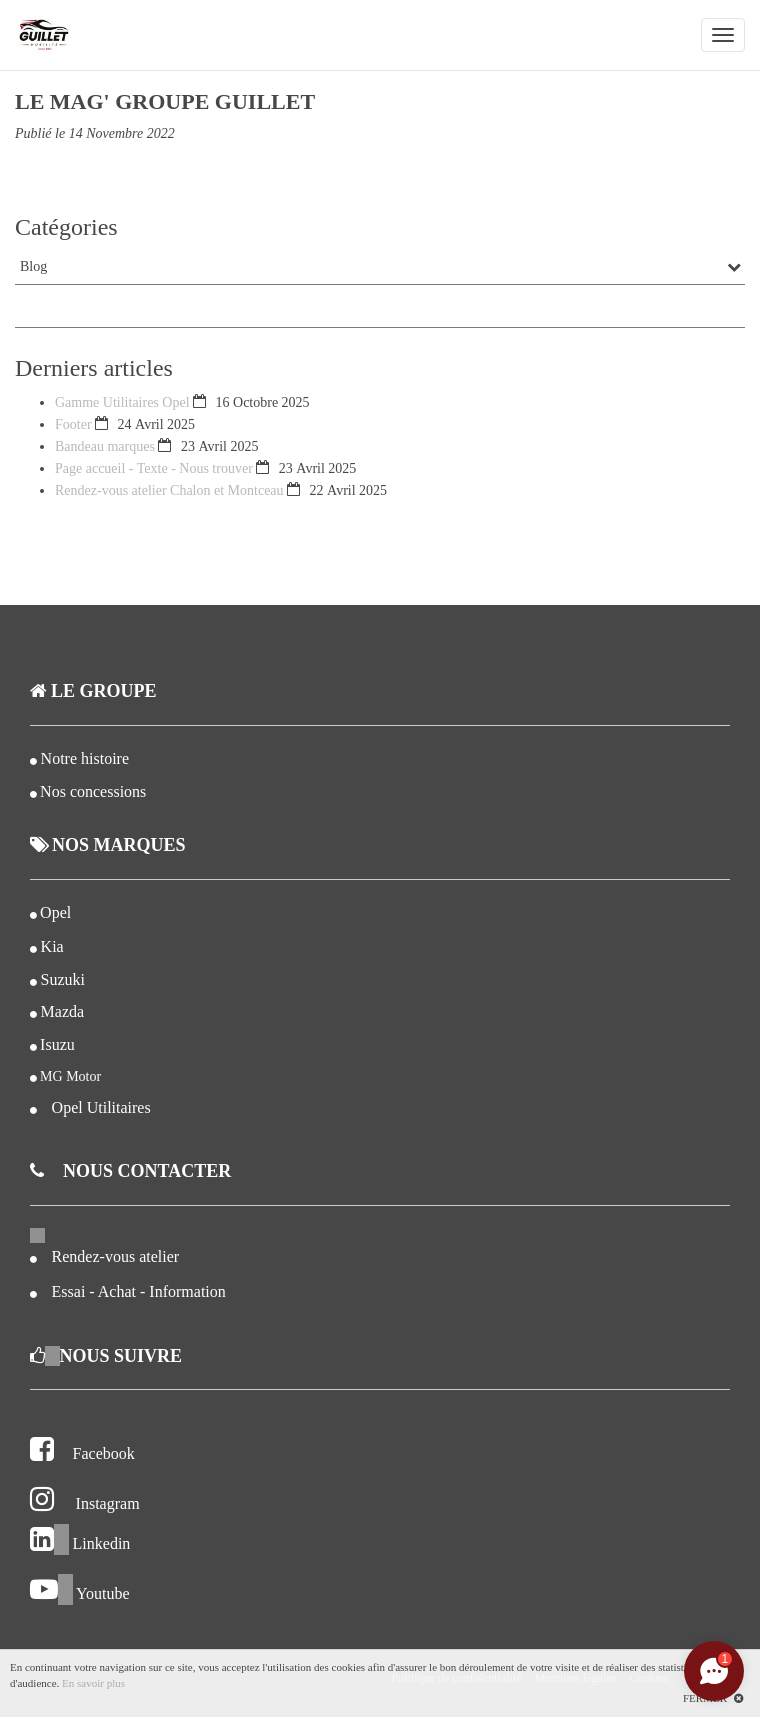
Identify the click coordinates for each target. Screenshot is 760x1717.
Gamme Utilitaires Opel (124, 402)
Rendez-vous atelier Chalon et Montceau (169, 490)
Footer (73, 424)
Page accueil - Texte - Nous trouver (154, 468)
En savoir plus (93, 1683)
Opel (55, 912)
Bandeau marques (105, 446)
